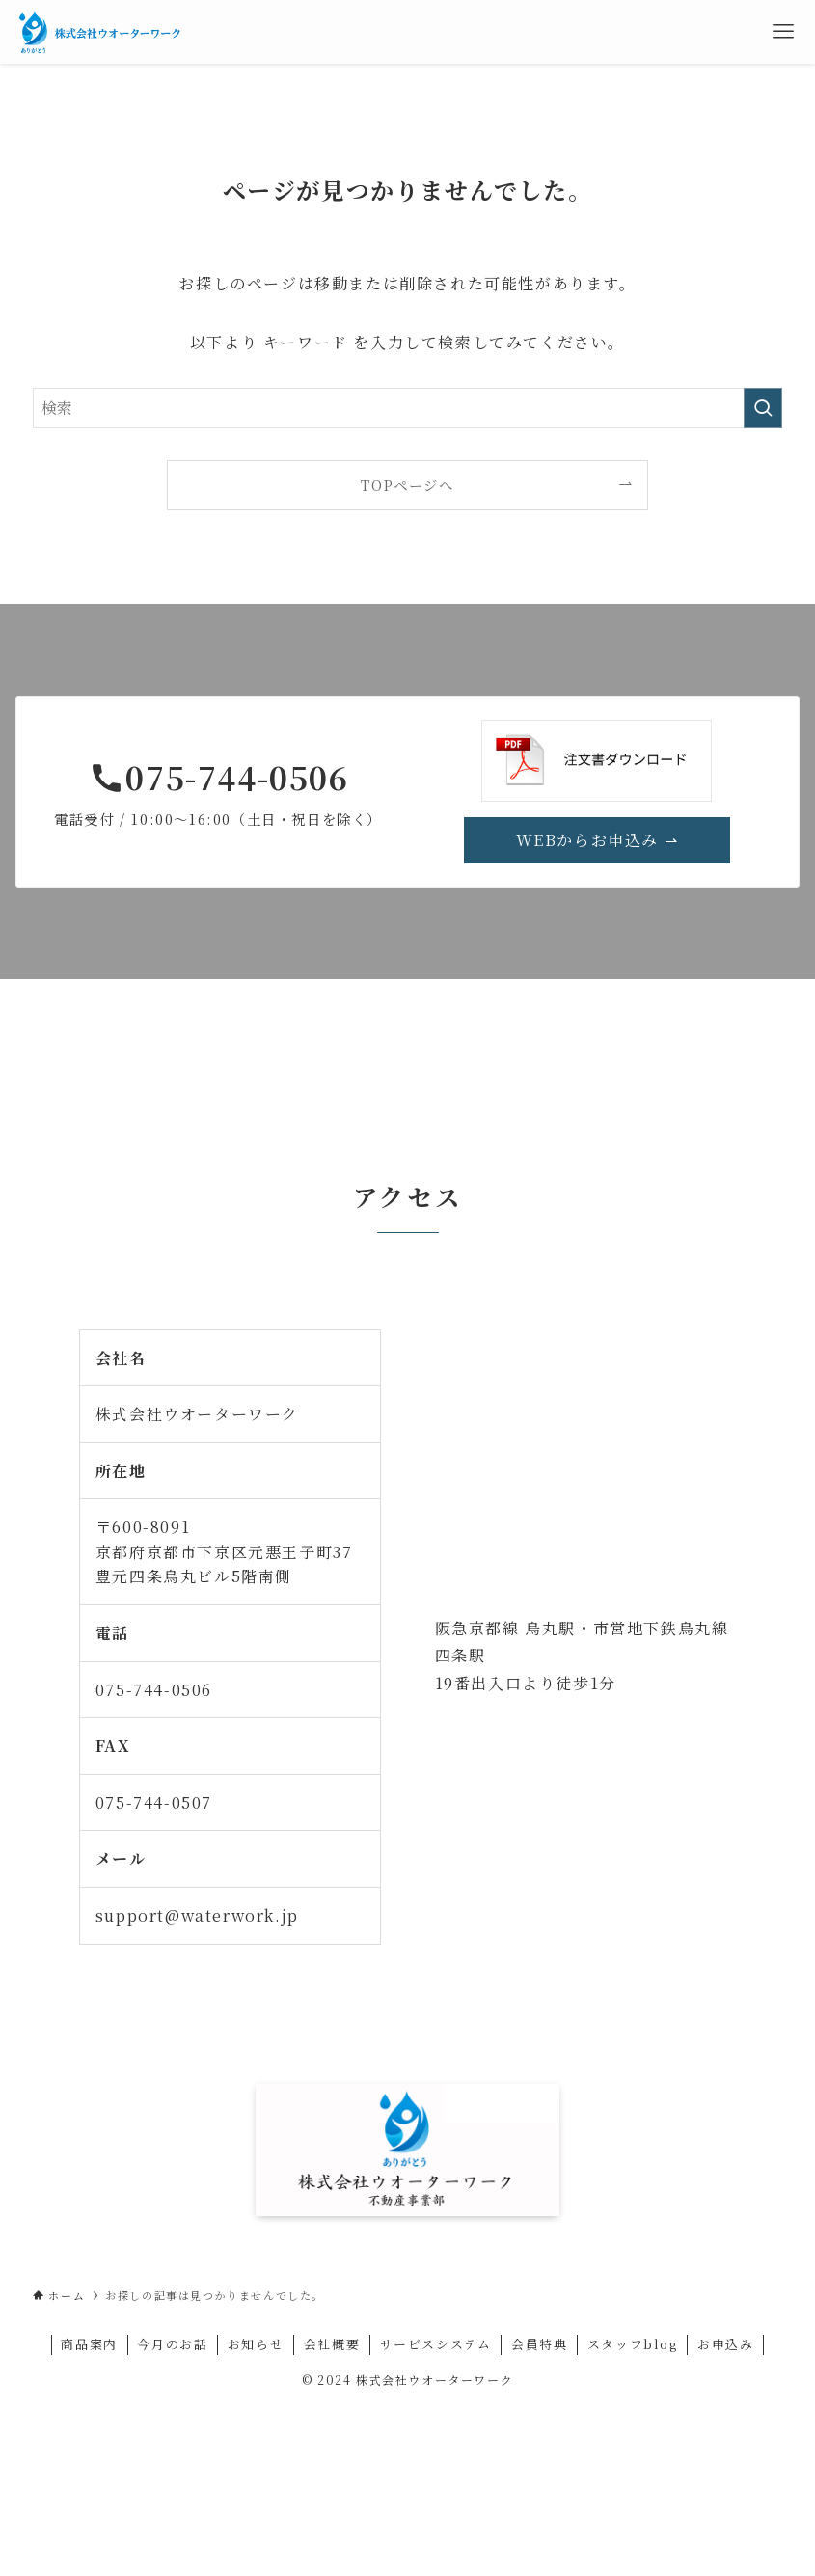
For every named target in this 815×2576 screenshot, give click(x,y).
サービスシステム (436, 2344)
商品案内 (89, 2344)
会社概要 (332, 2344)
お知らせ (256, 2344)
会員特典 (539, 2344)
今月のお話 (172, 2344)
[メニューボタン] (783, 32)
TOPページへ (407, 485)
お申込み (725, 2344)
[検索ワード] (407, 408)
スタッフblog (632, 2344)
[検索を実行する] (763, 408)
